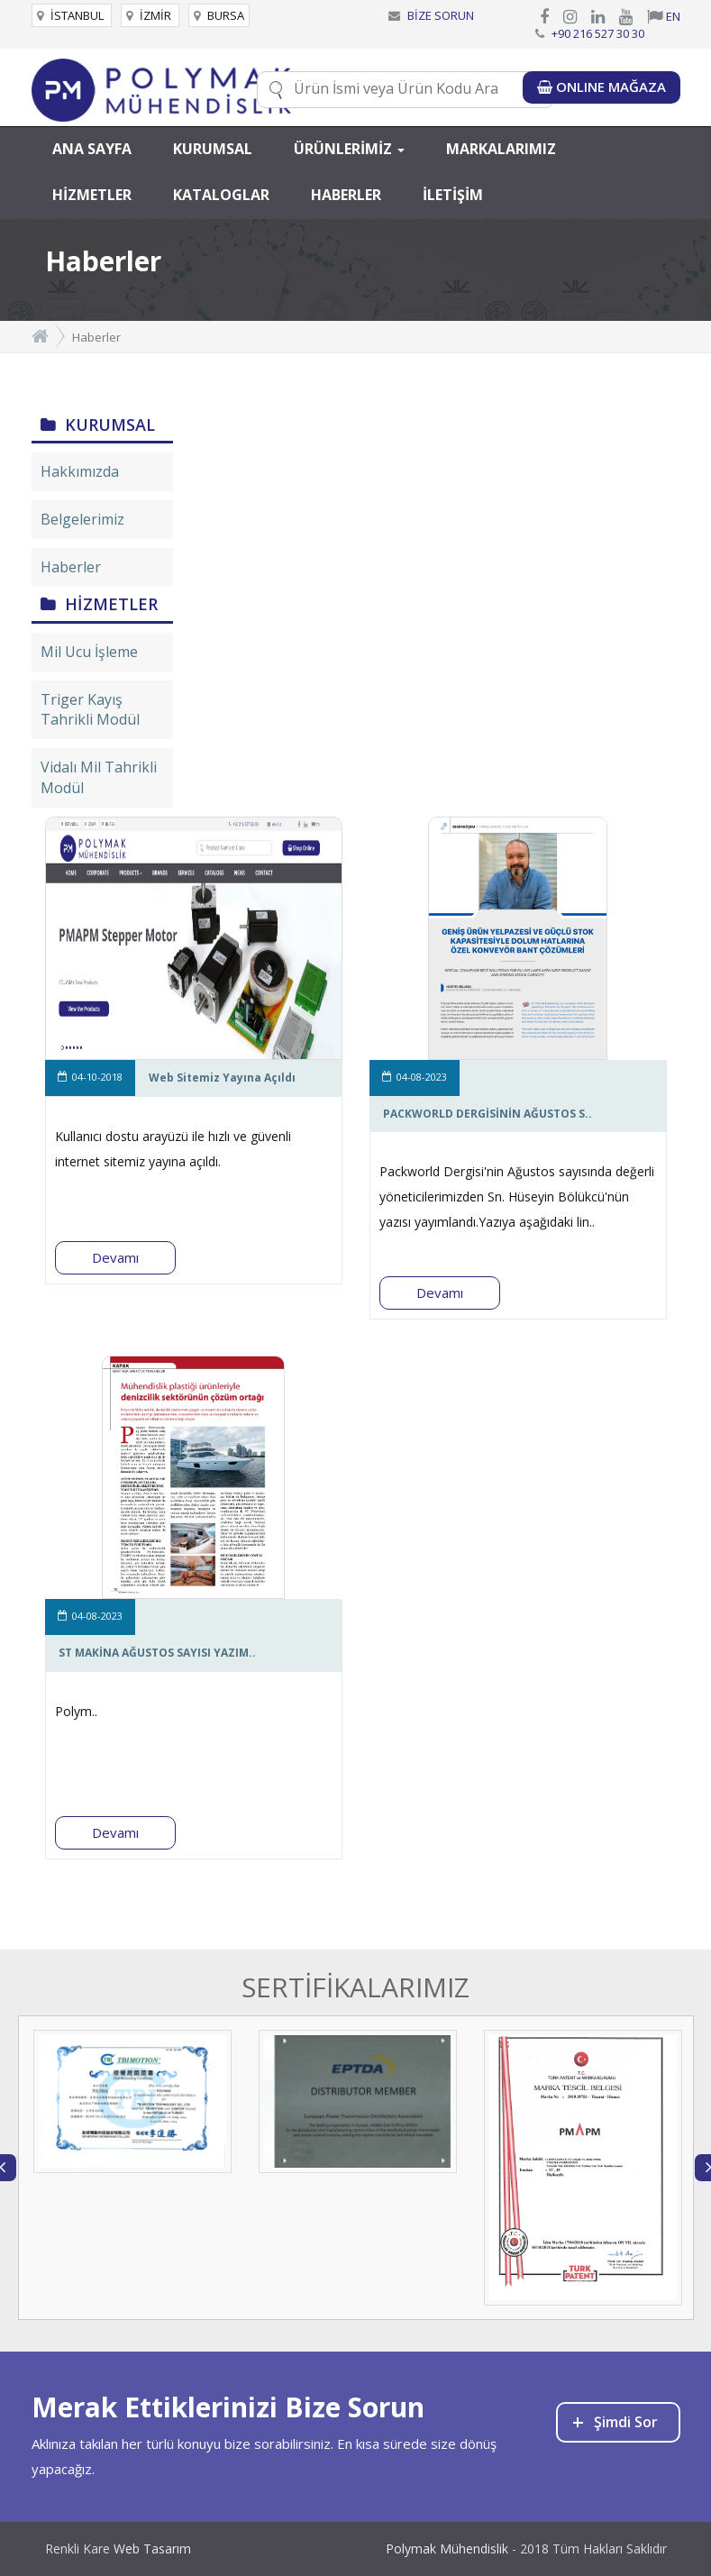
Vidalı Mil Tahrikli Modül (99, 777)
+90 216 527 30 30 (597, 33)
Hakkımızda (80, 471)
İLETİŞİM (453, 195)
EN (663, 16)
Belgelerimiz (82, 519)
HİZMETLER (92, 195)
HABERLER (346, 195)
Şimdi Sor (615, 2420)
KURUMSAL (212, 149)
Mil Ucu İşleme (89, 652)
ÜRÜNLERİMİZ (349, 149)
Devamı (115, 1257)
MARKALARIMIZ (501, 149)
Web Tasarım (152, 2548)
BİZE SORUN (440, 15)
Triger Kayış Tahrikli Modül (90, 710)
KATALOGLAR (221, 195)
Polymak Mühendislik (447, 2548)
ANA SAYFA (92, 149)
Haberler (71, 567)
